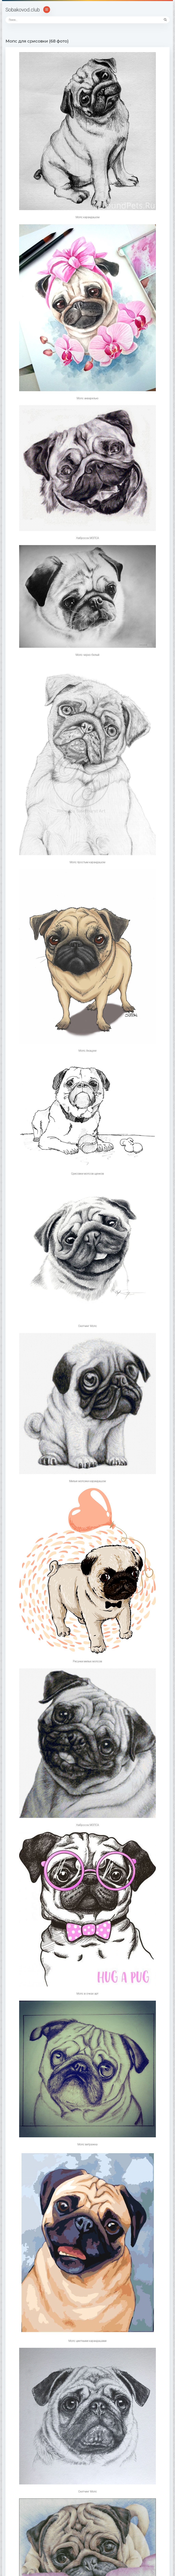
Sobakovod (22, 10)
